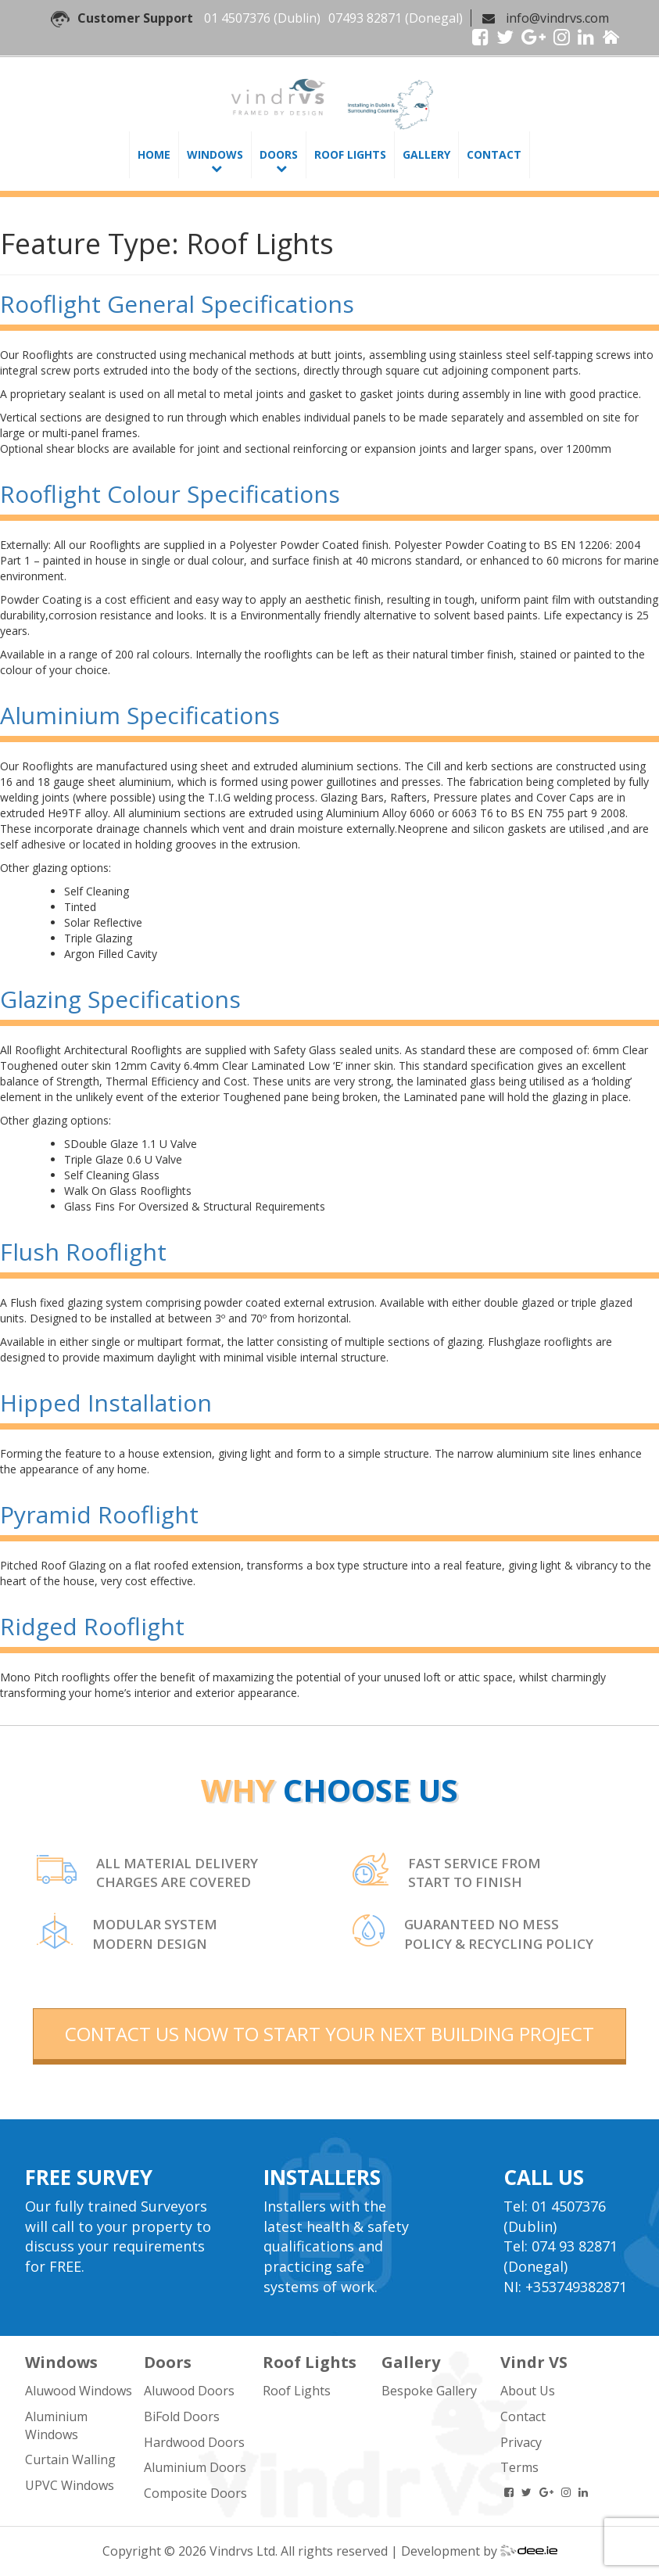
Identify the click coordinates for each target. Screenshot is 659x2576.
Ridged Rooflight (92, 1626)
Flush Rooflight (83, 1252)
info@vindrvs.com (557, 18)
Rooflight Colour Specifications (170, 494)
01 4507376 (237, 18)
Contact (494, 154)
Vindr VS (534, 2362)
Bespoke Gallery (429, 2390)
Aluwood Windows (78, 2390)
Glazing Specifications (120, 999)
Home (154, 154)
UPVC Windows (69, 2485)
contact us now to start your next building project (329, 2034)
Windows (215, 154)
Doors (279, 154)
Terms (519, 2467)
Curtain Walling (70, 2459)
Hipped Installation (106, 1403)
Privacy (521, 2442)
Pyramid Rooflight (99, 1514)
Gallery (426, 154)
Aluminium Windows (56, 2425)
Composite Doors (195, 2493)
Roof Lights (350, 154)
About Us (527, 2390)
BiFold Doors (182, 2416)
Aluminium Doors (195, 2467)
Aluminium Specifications (140, 715)
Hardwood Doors (194, 2442)
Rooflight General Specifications (177, 304)
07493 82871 (365, 18)
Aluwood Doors (189, 2390)
